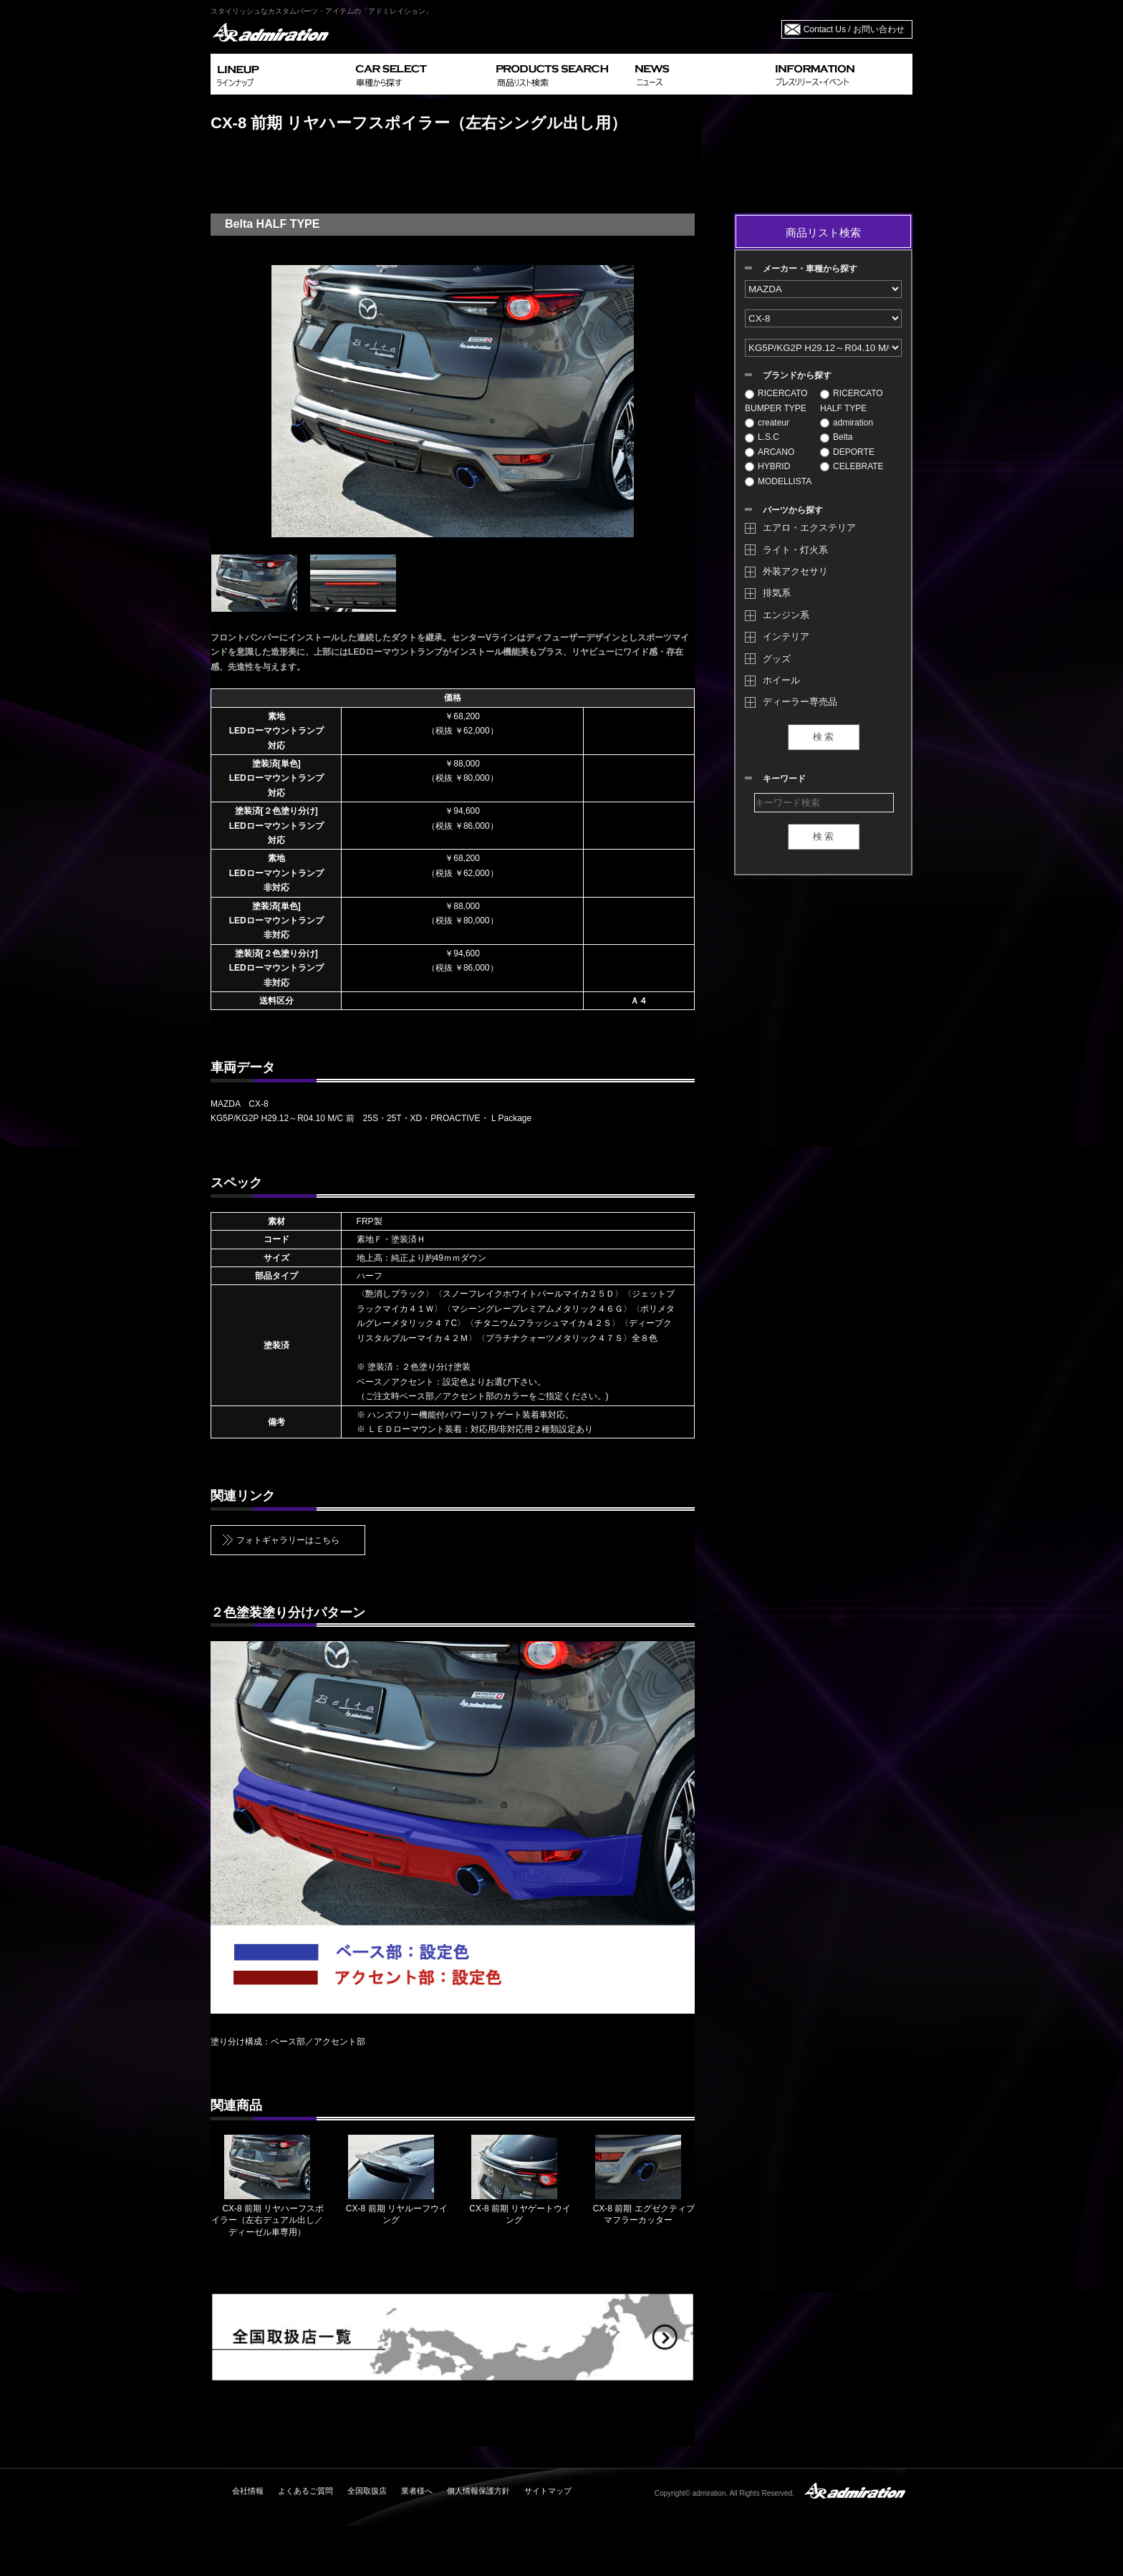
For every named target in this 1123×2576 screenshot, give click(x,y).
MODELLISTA (778, 481)
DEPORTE (847, 452)
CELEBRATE (851, 466)
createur (767, 423)
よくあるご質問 (305, 2490)
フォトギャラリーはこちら (287, 1540)
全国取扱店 (367, 2490)
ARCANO (769, 452)
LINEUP (280, 74)
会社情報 (248, 2490)
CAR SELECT (420, 74)
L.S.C (762, 437)
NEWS (699, 74)
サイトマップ (548, 2490)
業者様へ (417, 2490)
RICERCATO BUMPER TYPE (776, 400)
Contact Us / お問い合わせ (854, 29)
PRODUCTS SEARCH (560, 74)
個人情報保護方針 (478, 2490)
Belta (836, 437)
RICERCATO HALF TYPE (851, 400)
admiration (846, 423)
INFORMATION (840, 74)
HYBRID (767, 466)
